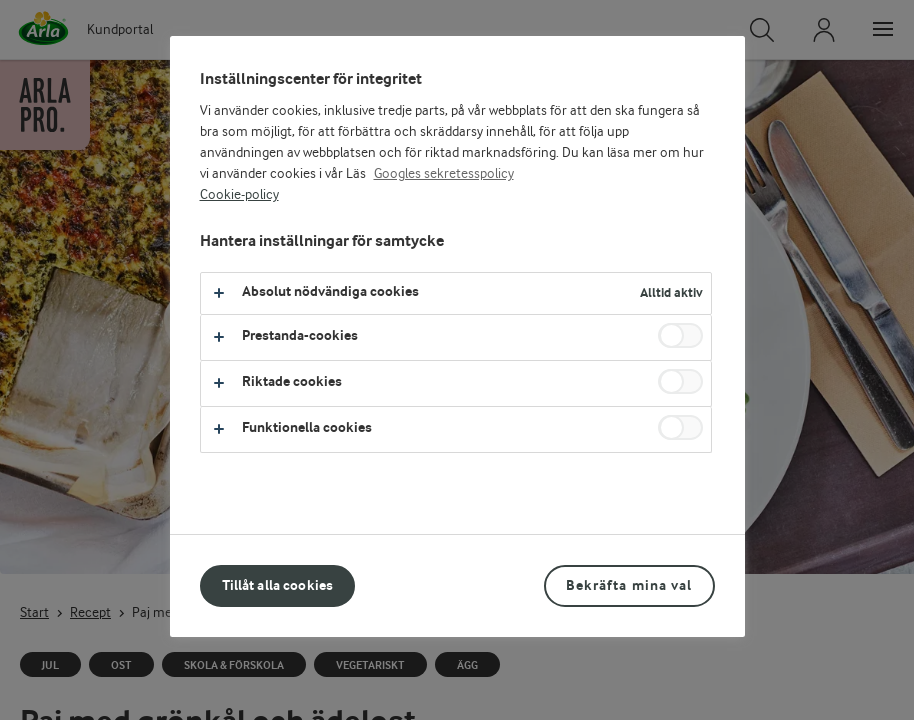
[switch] (680, 335)
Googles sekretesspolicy (444, 174)
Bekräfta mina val (629, 585)
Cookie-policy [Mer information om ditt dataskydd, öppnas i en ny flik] (239, 195)
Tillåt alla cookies (278, 585)
